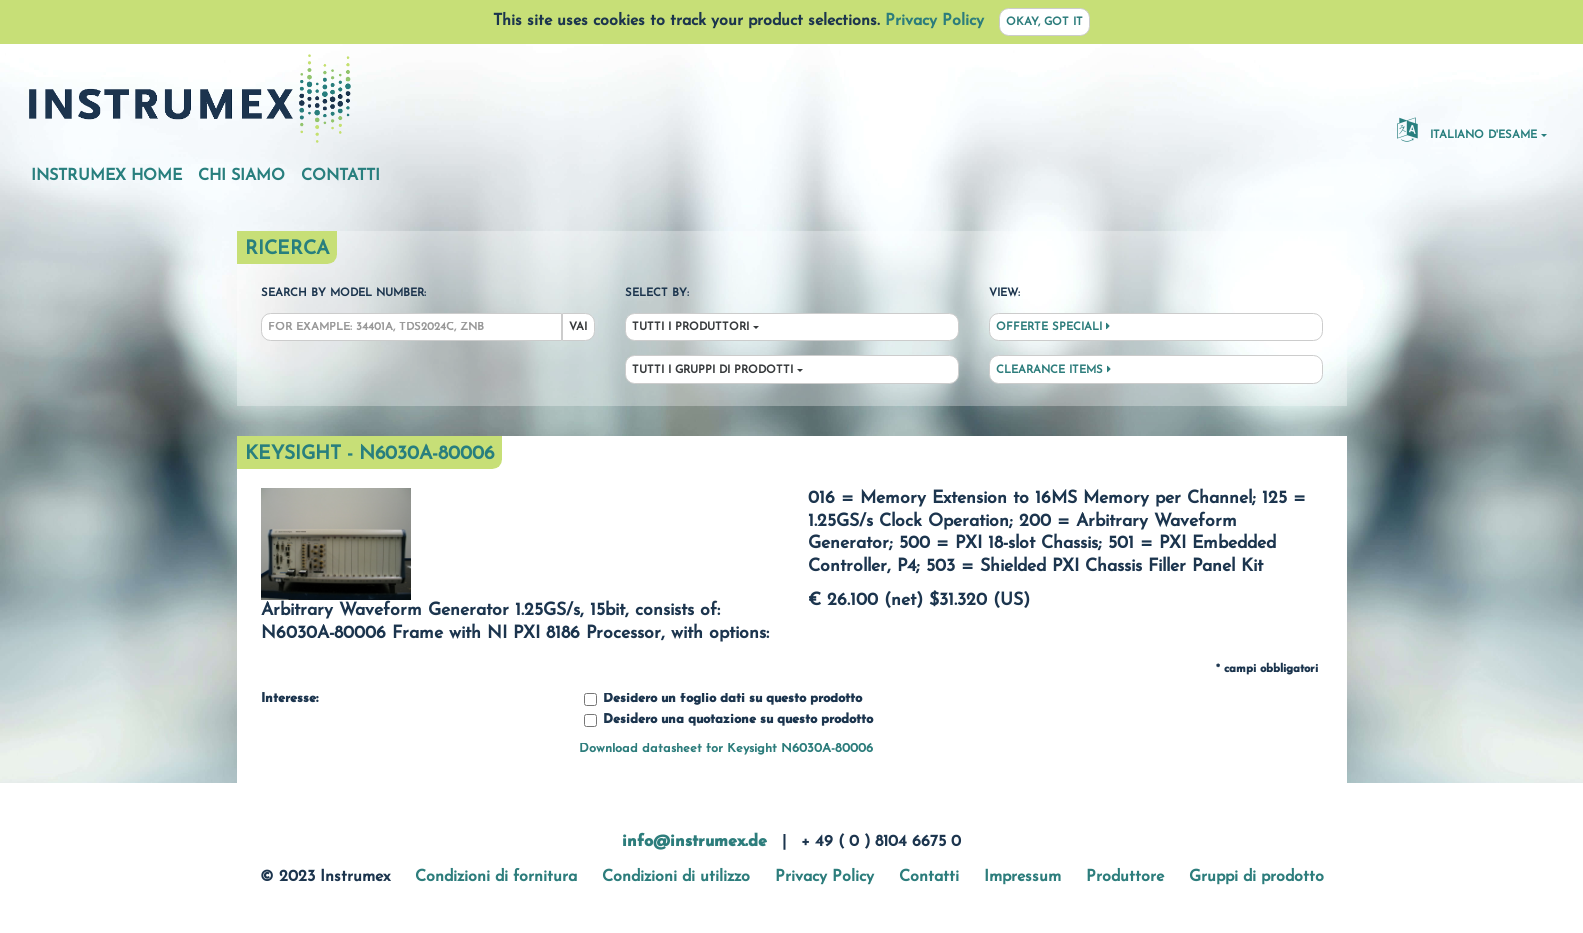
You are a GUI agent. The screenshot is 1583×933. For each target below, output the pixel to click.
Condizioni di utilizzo (676, 877)
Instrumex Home (106, 176)
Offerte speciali (1053, 327)
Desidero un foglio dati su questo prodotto (723, 699)
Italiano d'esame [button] (1467, 129)
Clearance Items (1053, 370)
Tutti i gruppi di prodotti (712, 370)
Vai (578, 327)
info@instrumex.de (694, 842)
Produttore (1125, 877)
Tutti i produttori (690, 327)
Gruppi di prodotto (1256, 877)
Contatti (340, 176)
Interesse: (289, 699)
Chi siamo (241, 176)
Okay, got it (1044, 22)
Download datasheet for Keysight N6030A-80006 (726, 748)
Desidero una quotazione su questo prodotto (728, 720)
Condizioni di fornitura (496, 877)
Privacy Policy (934, 21)
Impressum (1022, 877)
